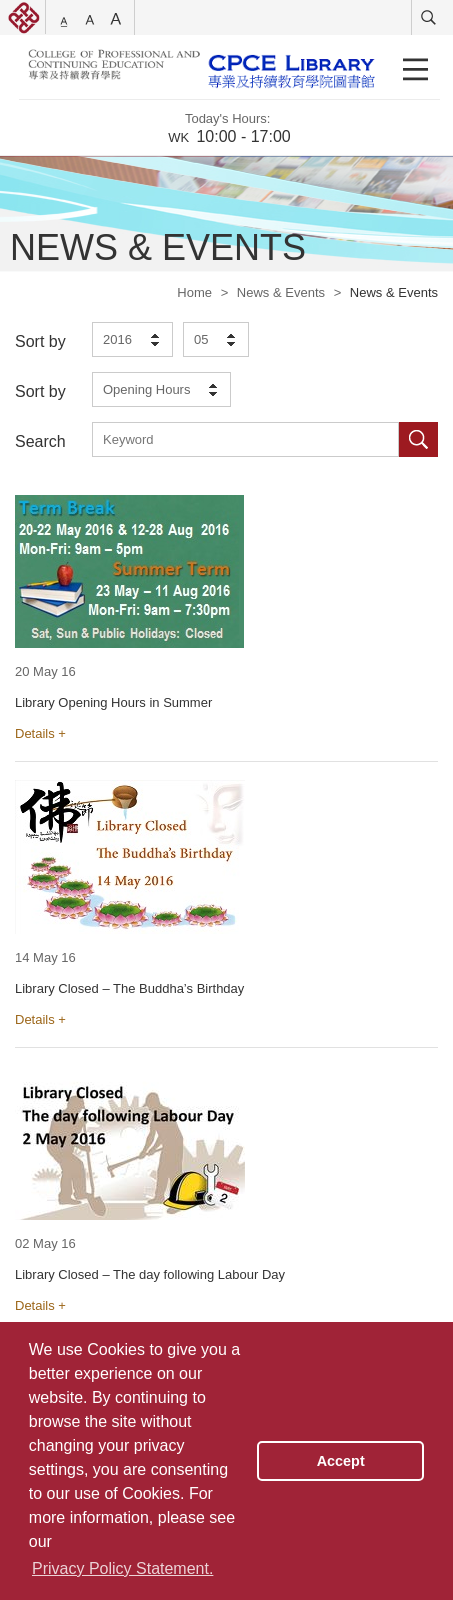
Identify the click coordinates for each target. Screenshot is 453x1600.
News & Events (281, 292)
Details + (40, 733)
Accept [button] (341, 1461)
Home (194, 292)
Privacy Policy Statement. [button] (122, 1568)
